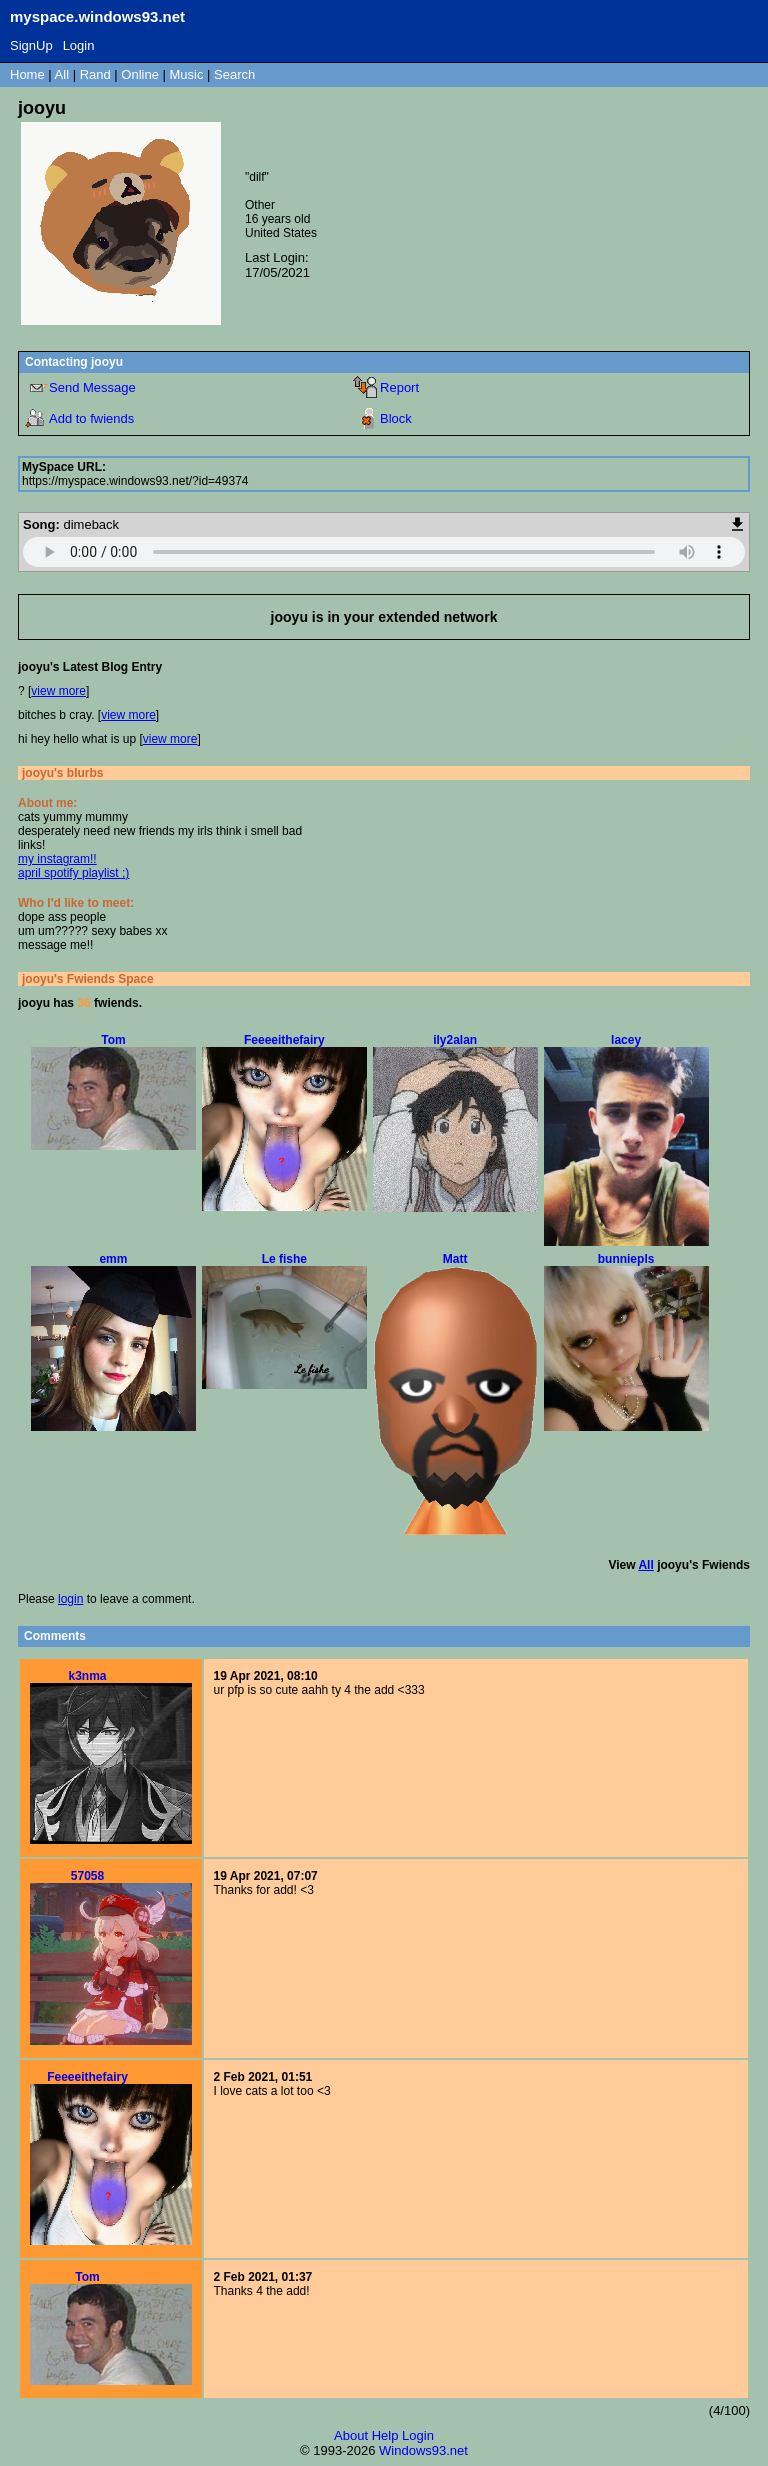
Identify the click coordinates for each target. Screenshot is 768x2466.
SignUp (31, 45)
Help (385, 2435)
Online (140, 74)
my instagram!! (57, 859)
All (64, 74)
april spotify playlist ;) (73, 873)
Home (27, 74)
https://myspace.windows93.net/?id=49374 (135, 481)
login (70, 1599)
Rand (95, 74)
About (351, 2435)
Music (187, 74)
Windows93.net (423, 2450)
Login (79, 45)
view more (58, 691)
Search (234, 74)
